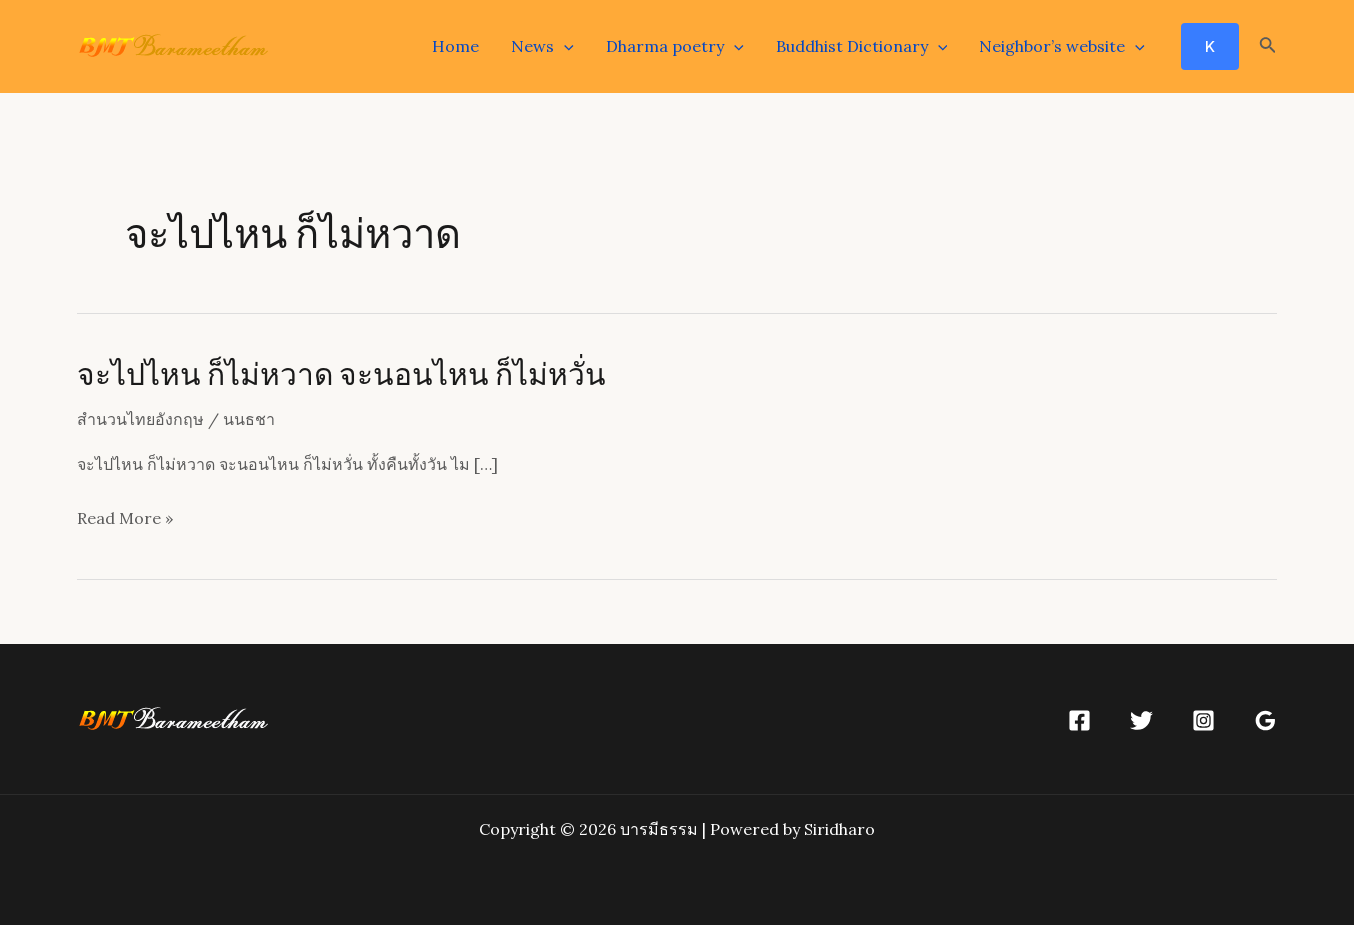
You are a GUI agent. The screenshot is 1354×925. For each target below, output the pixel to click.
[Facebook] (1079, 720)
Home (455, 46)
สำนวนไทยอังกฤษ (140, 419)
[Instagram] (1203, 720)
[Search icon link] (1268, 47)
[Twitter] (1141, 720)
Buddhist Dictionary (862, 46)
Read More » (125, 519)
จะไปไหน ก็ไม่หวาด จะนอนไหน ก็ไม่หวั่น (341, 373)
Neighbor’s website (1062, 46)
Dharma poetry (675, 46)
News (542, 46)
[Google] (1265, 720)
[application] (564, 46)
